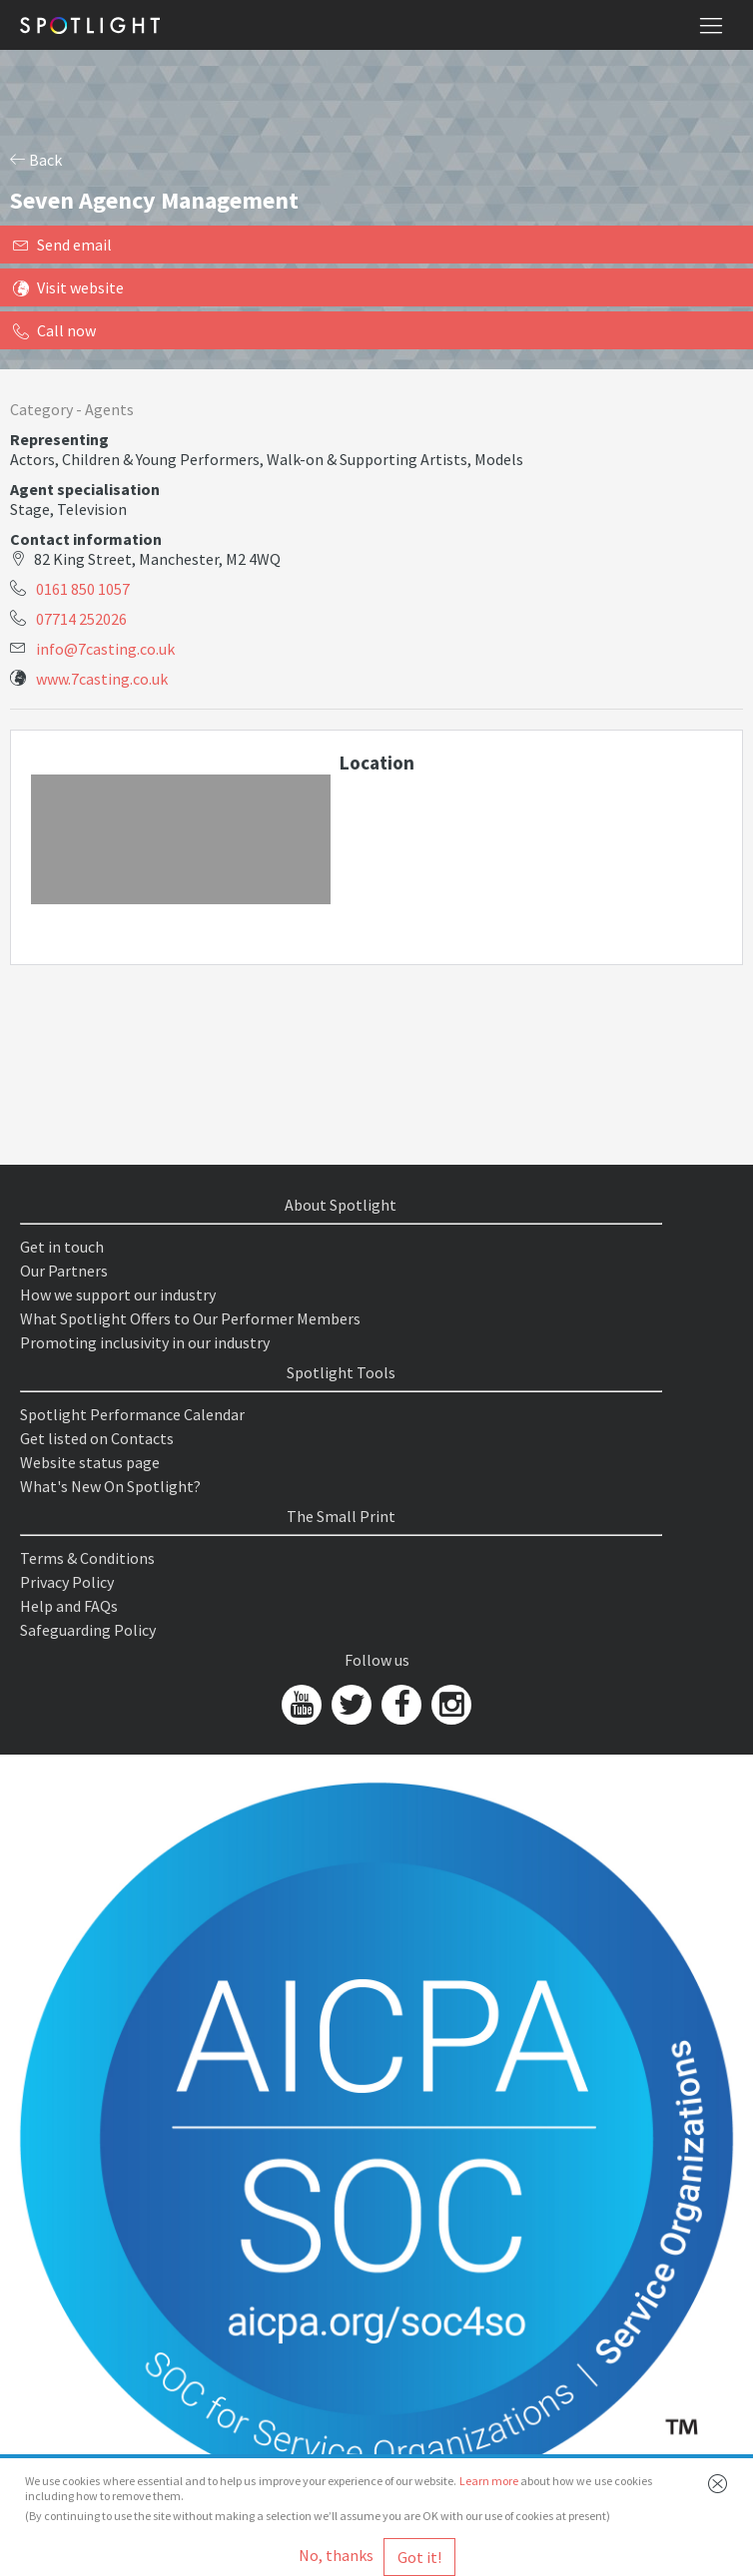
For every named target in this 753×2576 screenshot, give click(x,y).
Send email (62, 245)
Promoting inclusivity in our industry (145, 1342)
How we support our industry (118, 1294)
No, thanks (336, 2555)
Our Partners (64, 1271)
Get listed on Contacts (97, 1438)
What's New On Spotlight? (110, 1486)
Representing (59, 439)
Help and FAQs (69, 1606)
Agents (109, 409)
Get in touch (62, 1247)
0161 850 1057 (83, 589)
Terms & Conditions (87, 1558)
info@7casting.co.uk (105, 649)
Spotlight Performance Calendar (132, 1414)
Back (36, 160)
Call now (54, 330)
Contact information (86, 539)
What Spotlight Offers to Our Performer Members (190, 1318)
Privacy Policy (67, 1582)
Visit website (68, 287)
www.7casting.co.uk (102, 679)
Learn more (488, 2480)
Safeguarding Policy (88, 1630)
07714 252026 (81, 619)
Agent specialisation (85, 489)
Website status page (90, 1462)
